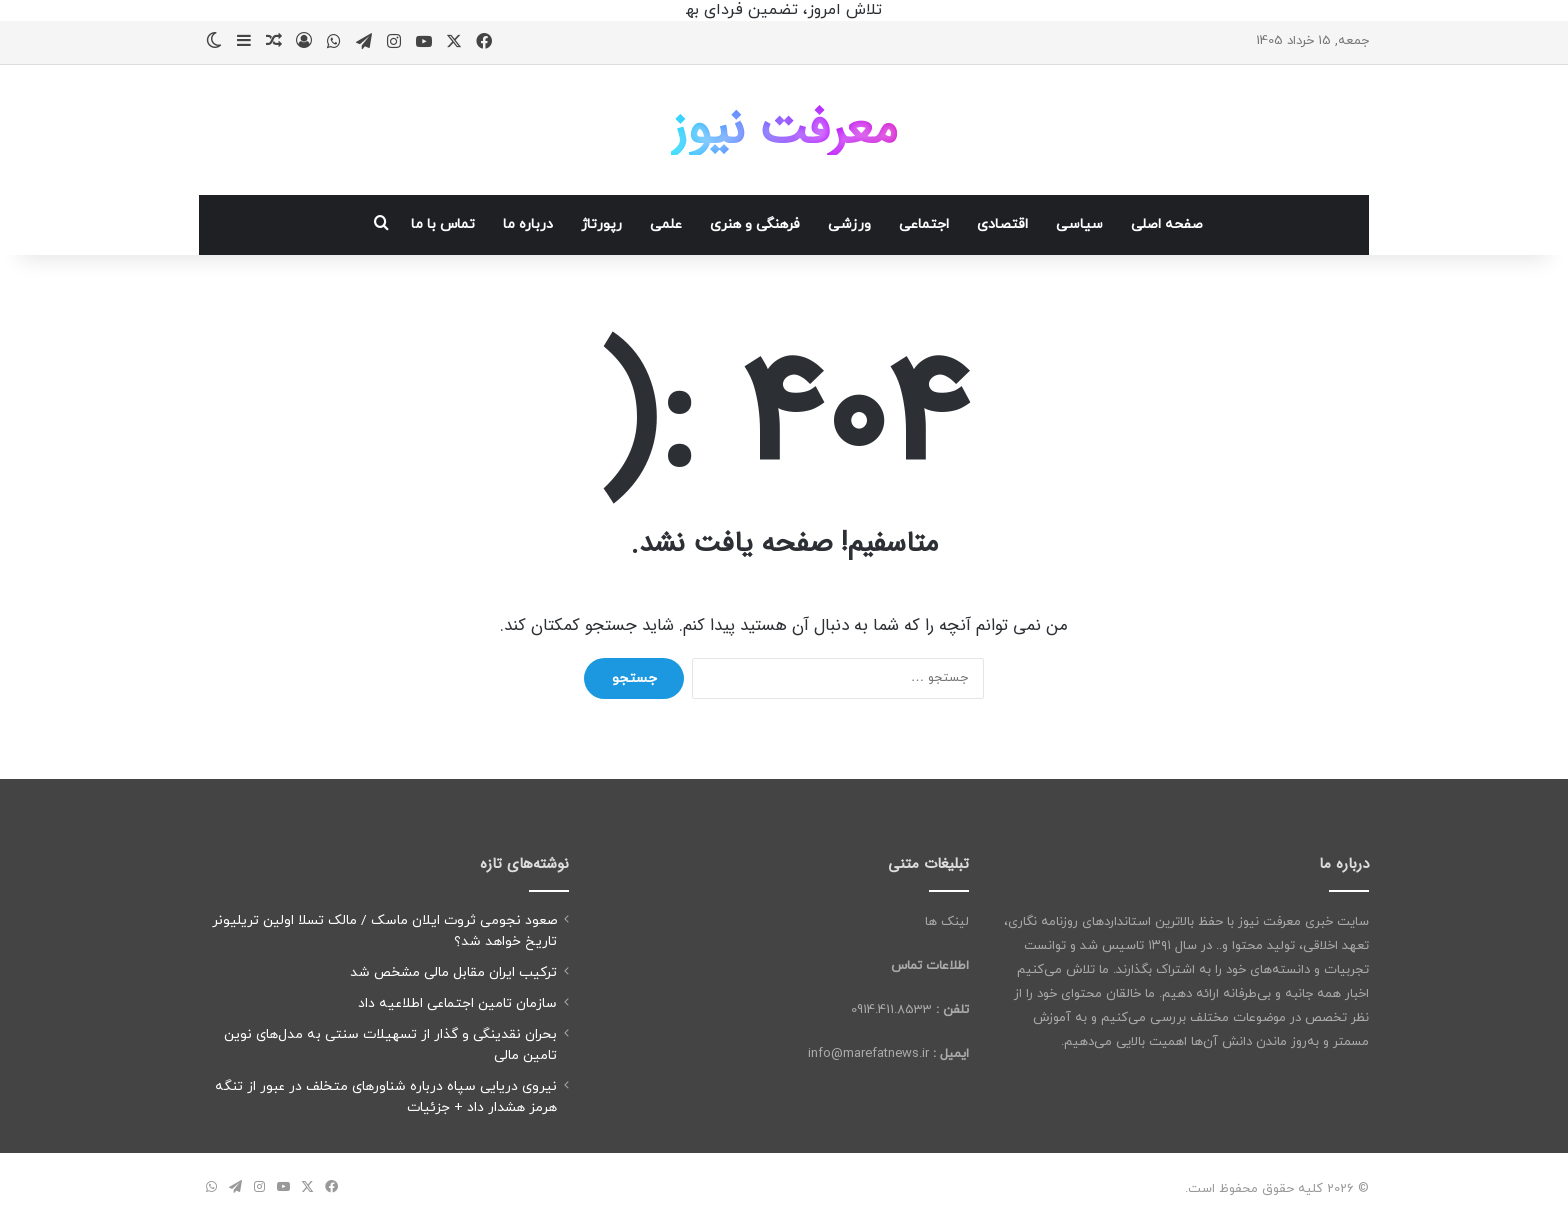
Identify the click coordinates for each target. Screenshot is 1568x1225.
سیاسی (1079, 224)
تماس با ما (443, 224)
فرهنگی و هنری (755, 224)
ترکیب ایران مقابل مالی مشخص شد (453, 972)
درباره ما (528, 224)
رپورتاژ (601, 224)
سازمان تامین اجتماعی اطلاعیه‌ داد (457, 1003)
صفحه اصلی (1167, 224)
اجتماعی (924, 224)
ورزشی (849, 224)
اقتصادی (1002, 224)
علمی (666, 224)
